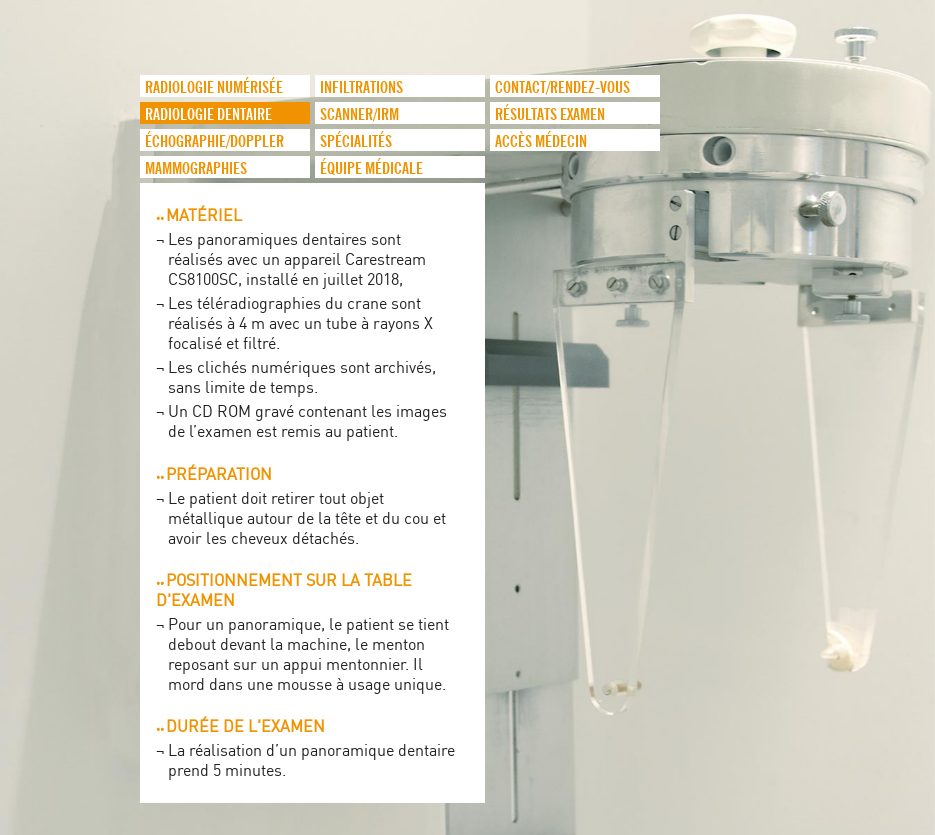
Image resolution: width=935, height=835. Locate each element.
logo (85, 120)
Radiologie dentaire (208, 115)
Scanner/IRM (359, 115)
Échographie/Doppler (214, 142)
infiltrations (361, 88)
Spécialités (356, 142)
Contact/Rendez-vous (562, 88)
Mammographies (196, 169)
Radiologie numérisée (214, 88)
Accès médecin (541, 142)
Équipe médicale (371, 169)
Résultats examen (550, 115)
